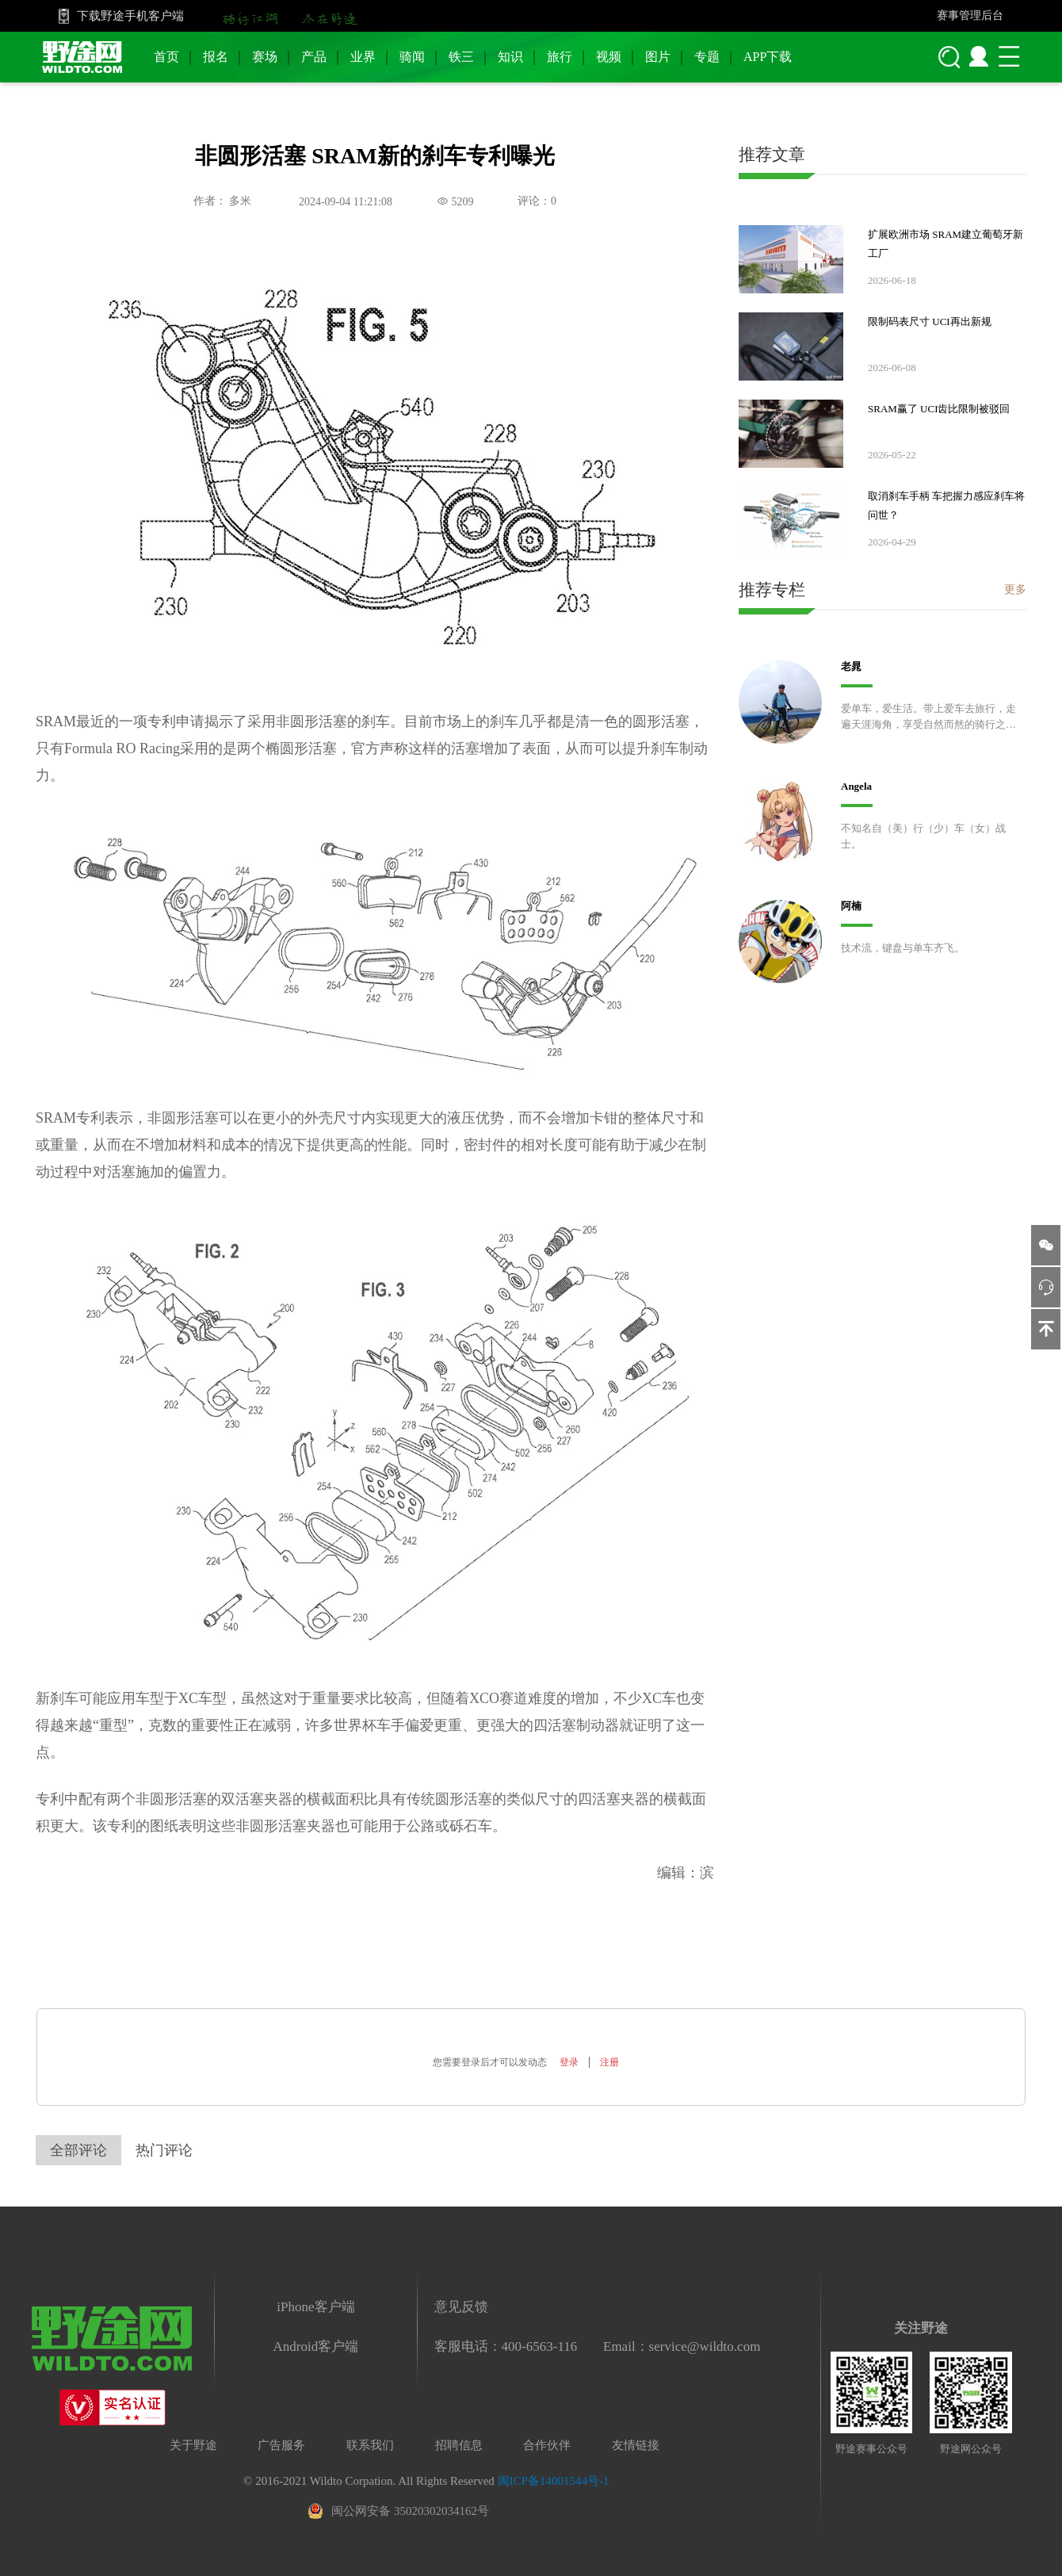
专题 (707, 56)
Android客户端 (316, 2346)
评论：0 (537, 201)
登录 (569, 2062)
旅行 (559, 56)
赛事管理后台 (970, 15)
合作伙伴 (547, 2445)
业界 (363, 56)
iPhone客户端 (315, 2307)
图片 (657, 56)
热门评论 (164, 2150)
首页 (166, 56)
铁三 (461, 56)
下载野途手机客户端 (130, 16)
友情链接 (635, 2445)
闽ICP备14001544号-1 (553, 2481)
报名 (215, 56)
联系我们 (370, 2445)
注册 (609, 2062)
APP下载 (767, 56)
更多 (1015, 589)
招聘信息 (459, 2445)
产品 (314, 56)
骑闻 (412, 56)
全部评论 (78, 2150)
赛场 (264, 56)
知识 (510, 56)
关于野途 (193, 2445)
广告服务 (281, 2445)
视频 (608, 56)
